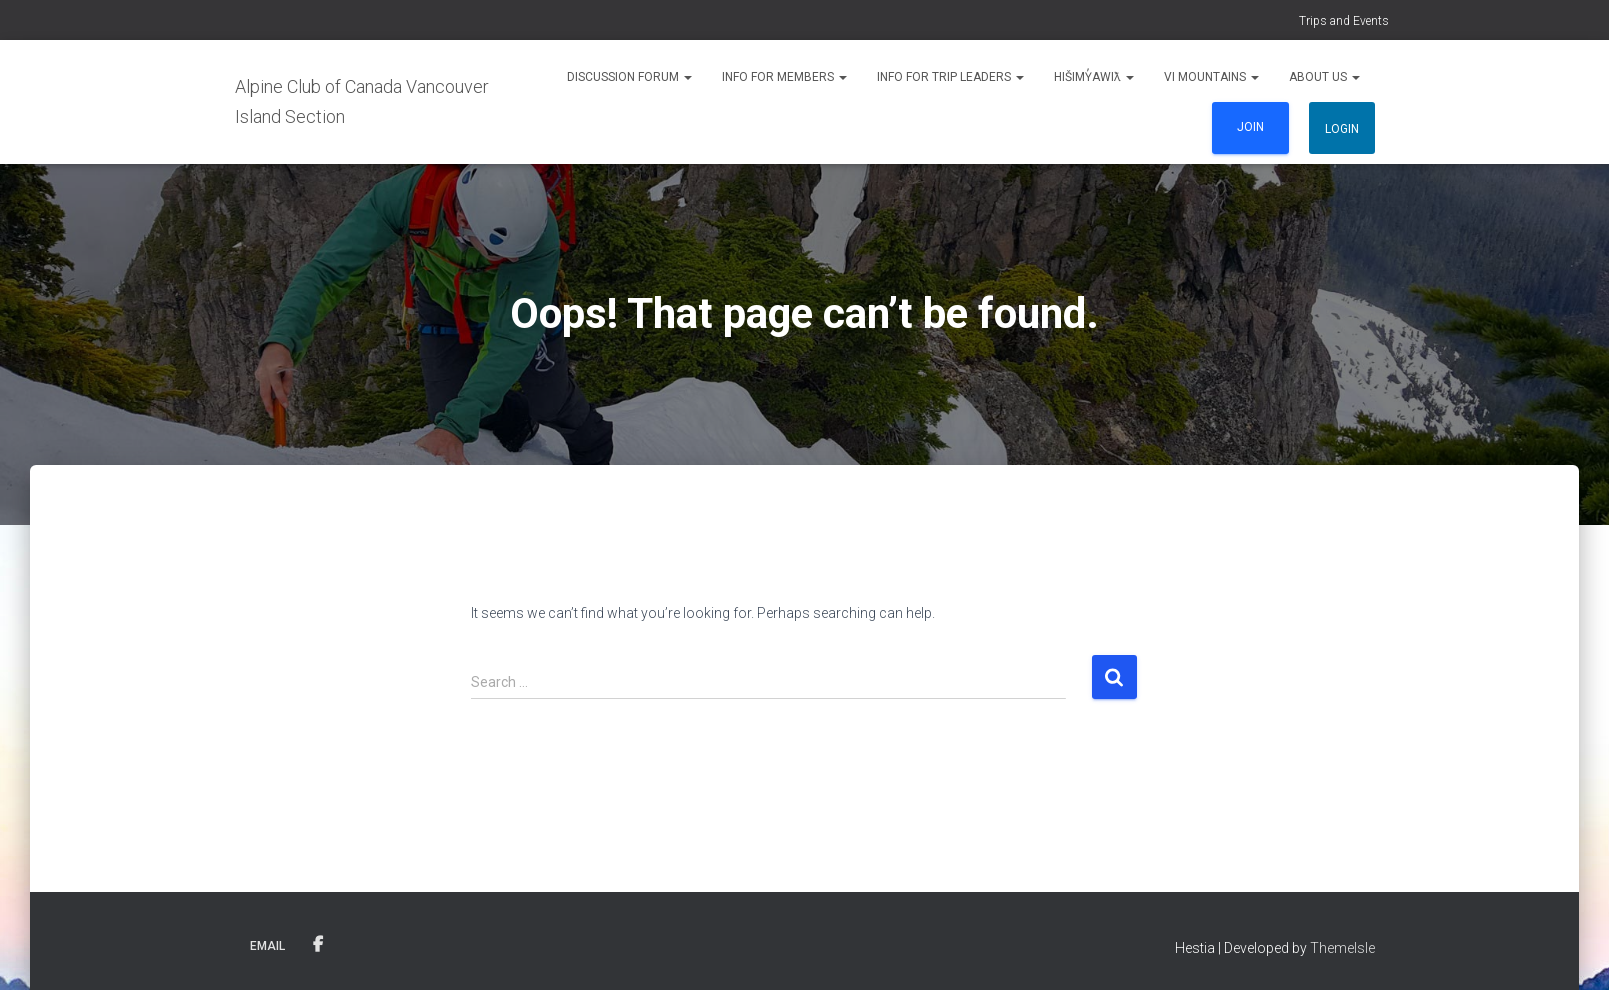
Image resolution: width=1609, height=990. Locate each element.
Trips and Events (1344, 21)
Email (267, 946)
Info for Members (784, 77)
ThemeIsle (1342, 948)
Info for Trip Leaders (950, 77)
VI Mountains (1211, 77)
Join (1250, 127)
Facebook (318, 945)
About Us (1324, 77)
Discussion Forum (629, 77)
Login (1342, 129)
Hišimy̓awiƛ (1094, 77)
